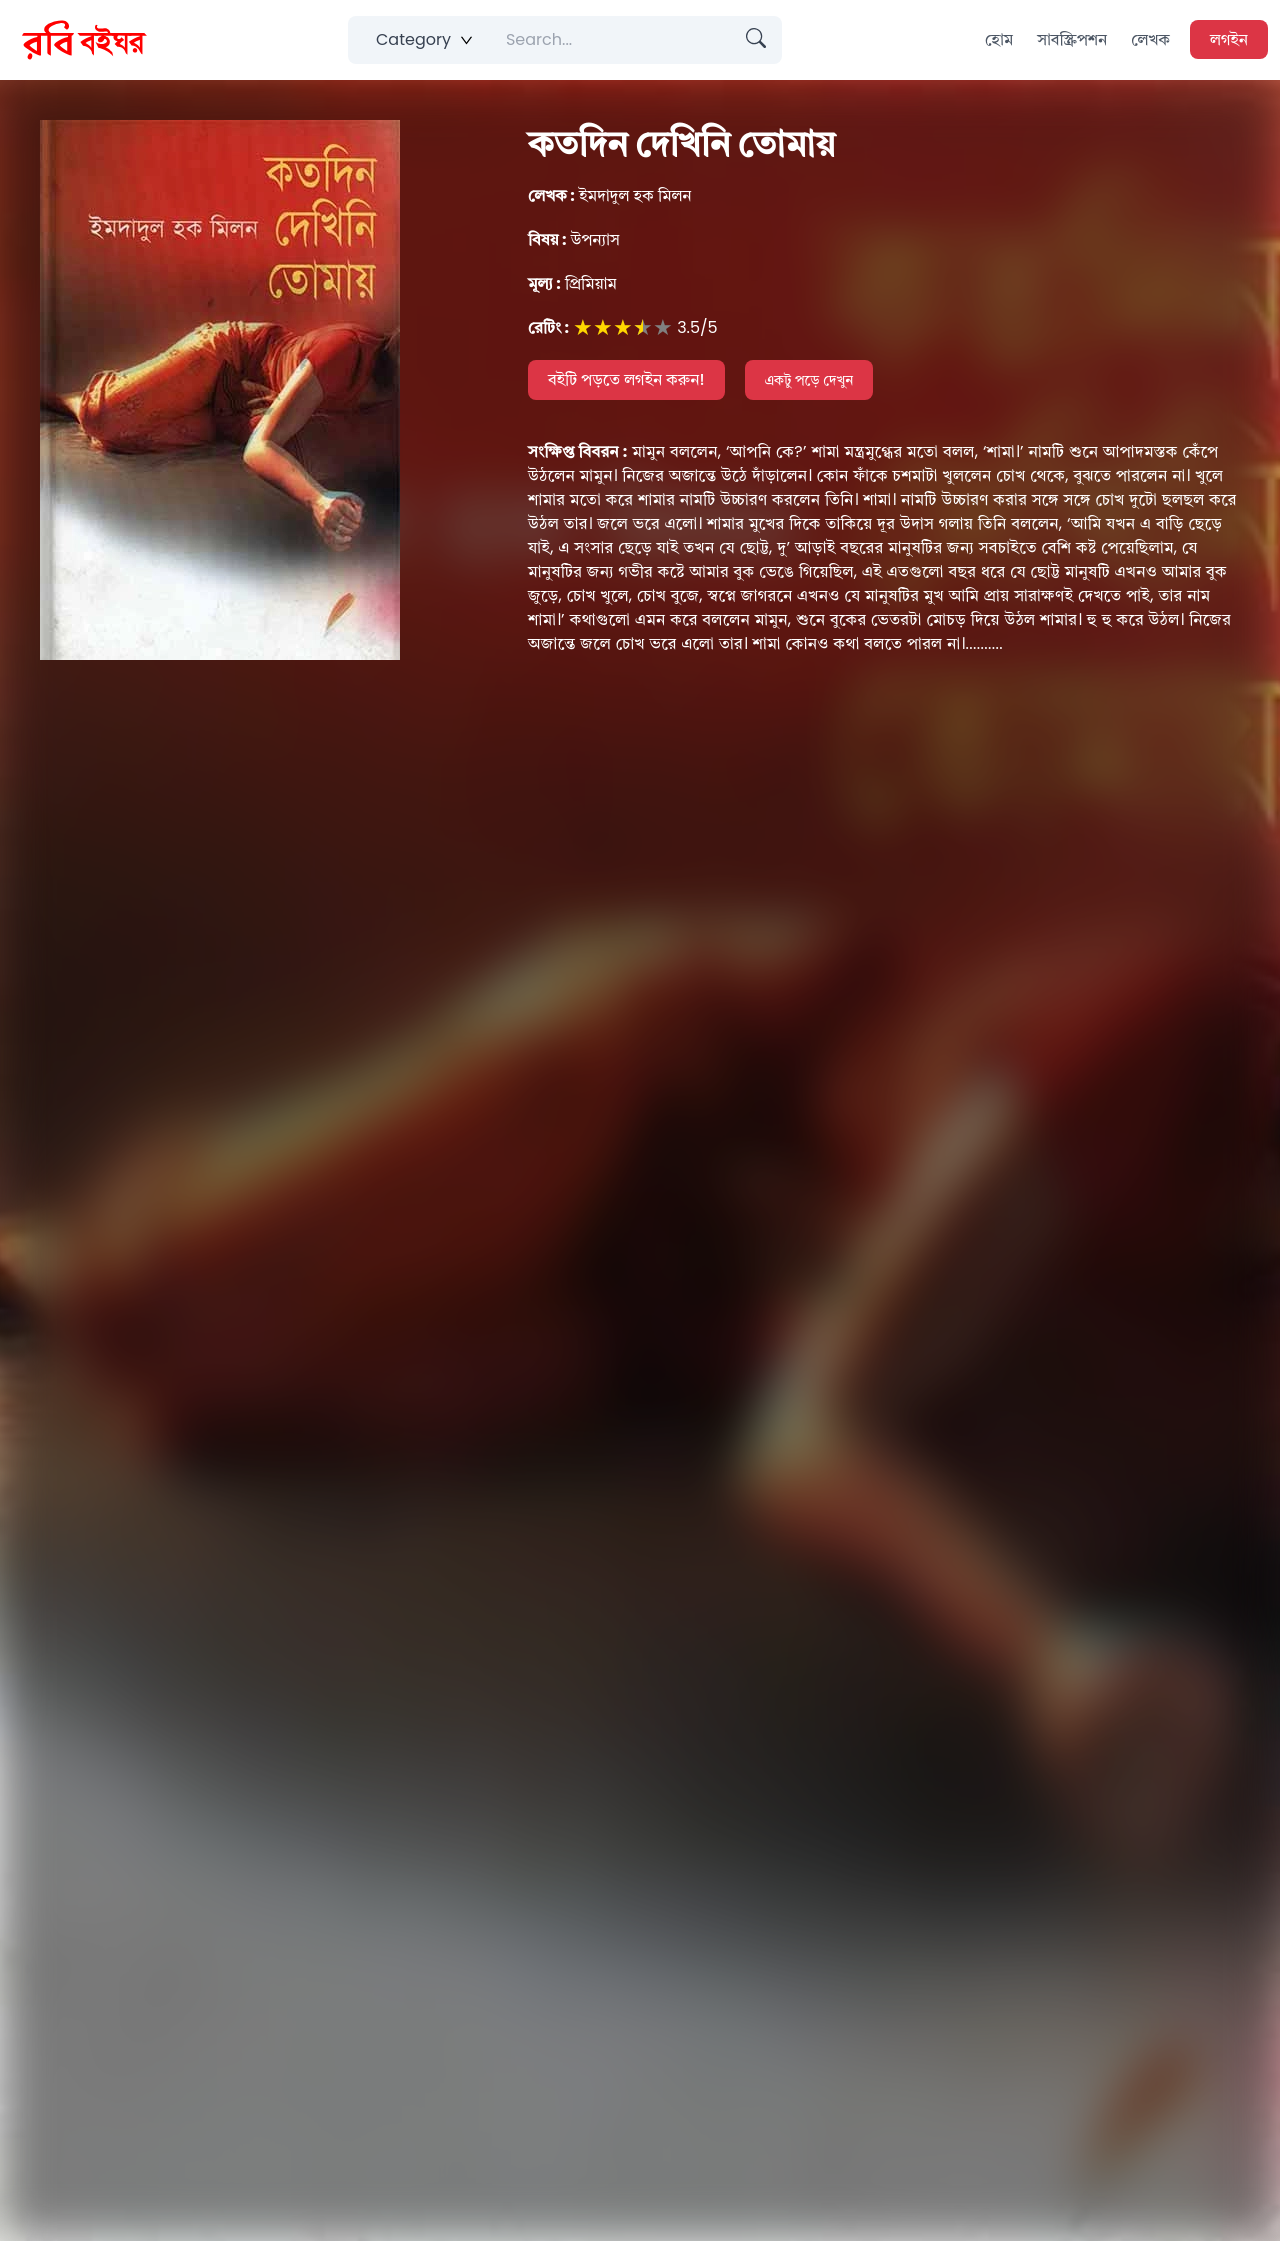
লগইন (1229, 39)
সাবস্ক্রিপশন (1072, 39)
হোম (999, 39)
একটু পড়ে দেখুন (809, 380)
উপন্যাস (574, 239)
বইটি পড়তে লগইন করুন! (626, 379)
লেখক (1150, 39)
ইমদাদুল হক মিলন (610, 195)
